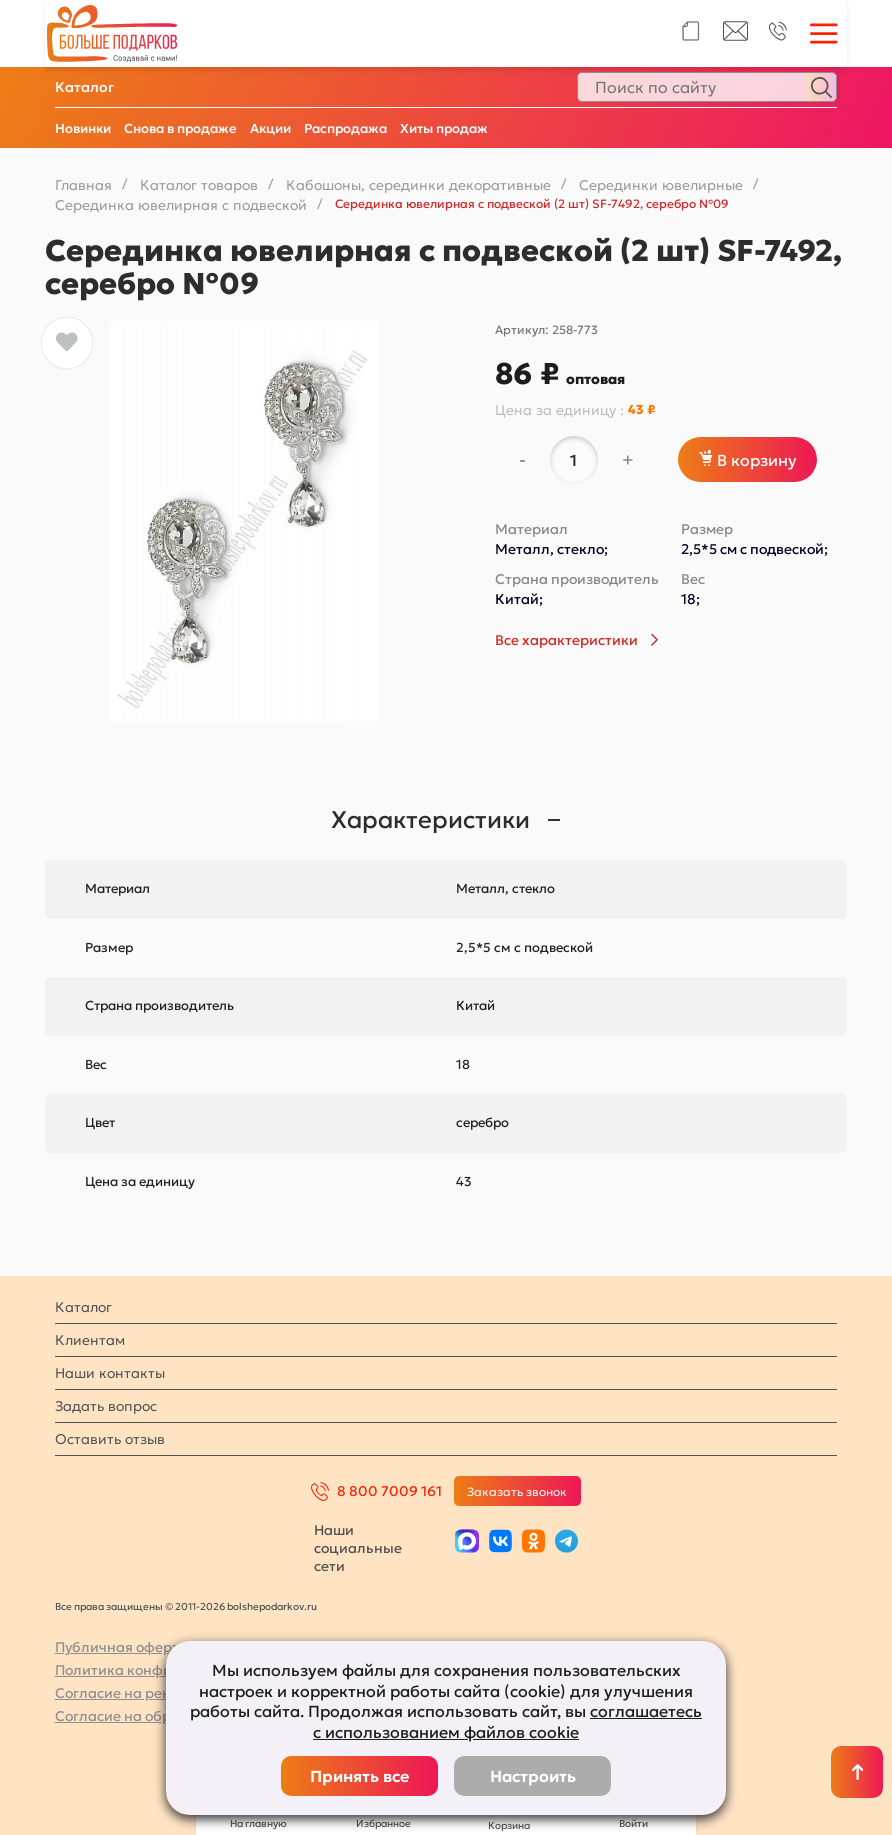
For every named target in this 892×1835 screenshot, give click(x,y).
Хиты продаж (444, 128)
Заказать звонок (517, 1491)
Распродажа (345, 128)
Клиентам (90, 1340)
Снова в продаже (180, 128)
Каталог (84, 87)
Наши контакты (110, 1373)
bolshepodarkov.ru (272, 1606)
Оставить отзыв (110, 1439)
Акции (270, 128)
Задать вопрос (106, 1406)
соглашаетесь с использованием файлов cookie (507, 1721)
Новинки (83, 128)
